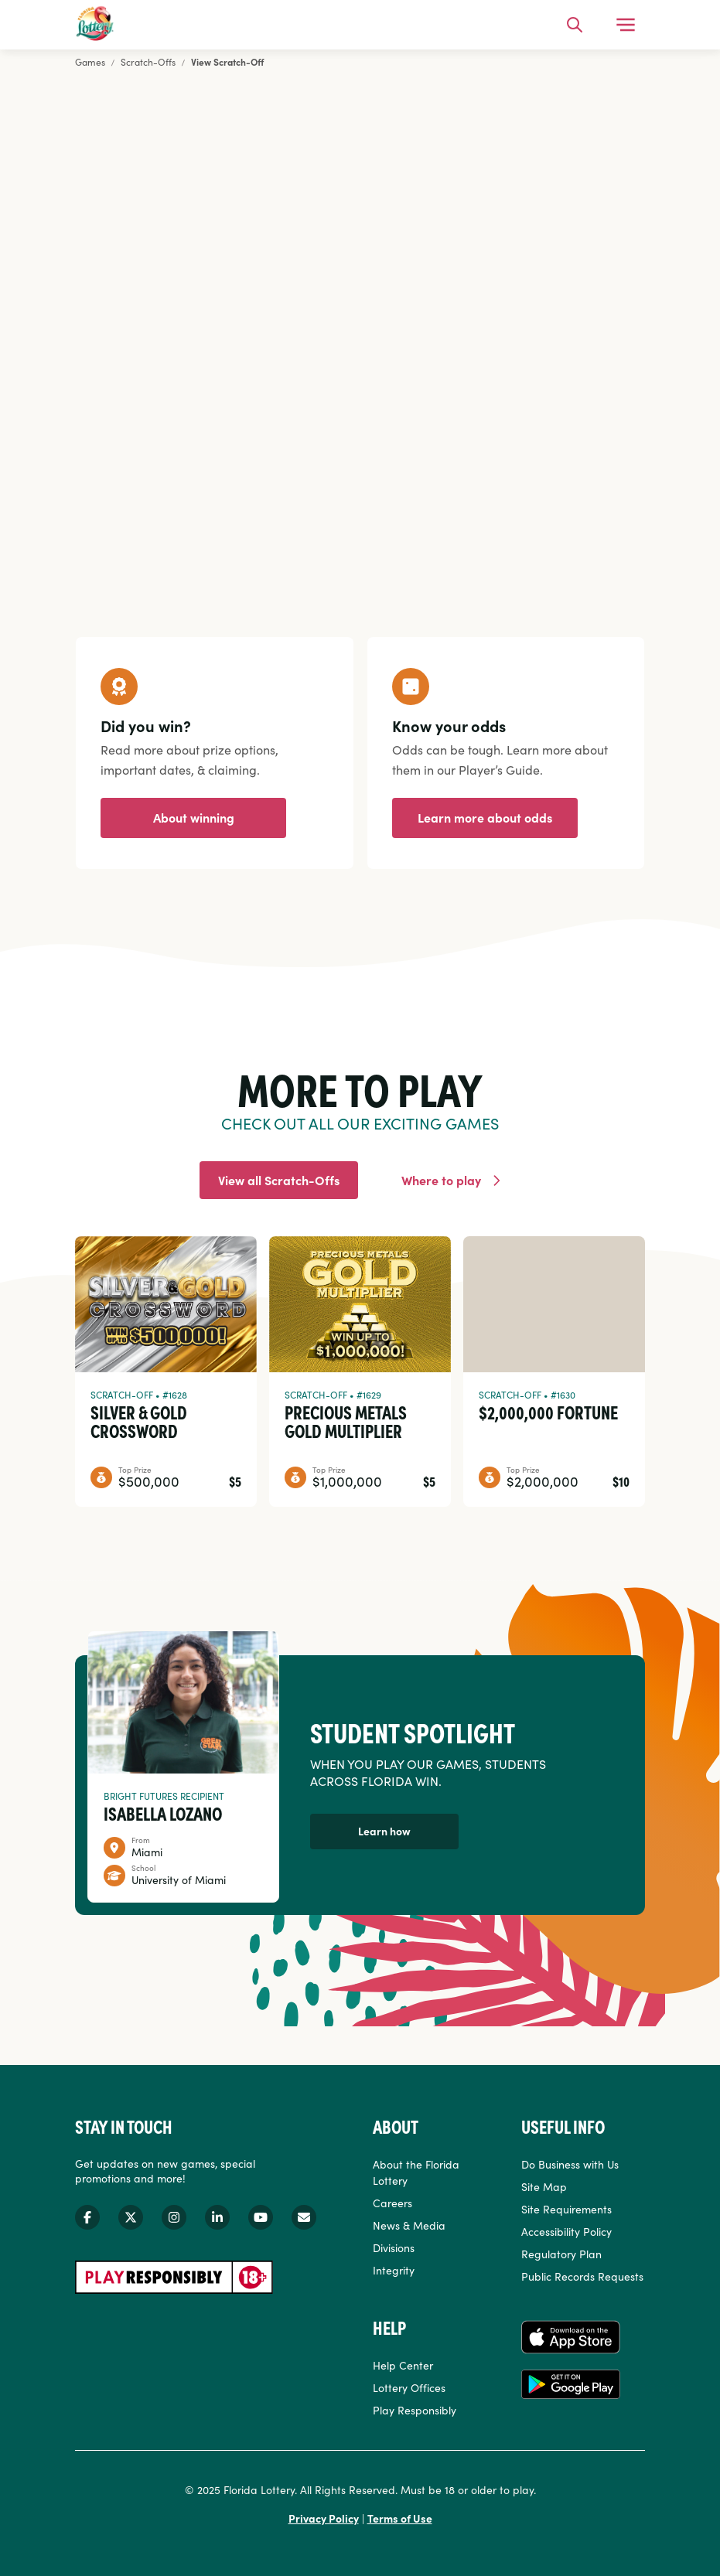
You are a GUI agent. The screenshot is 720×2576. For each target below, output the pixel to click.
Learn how (384, 1830)
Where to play (441, 1179)
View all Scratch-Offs (279, 1179)
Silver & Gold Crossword (138, 1421)
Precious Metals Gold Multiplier (346, 1421)
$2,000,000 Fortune (548, 1411)
